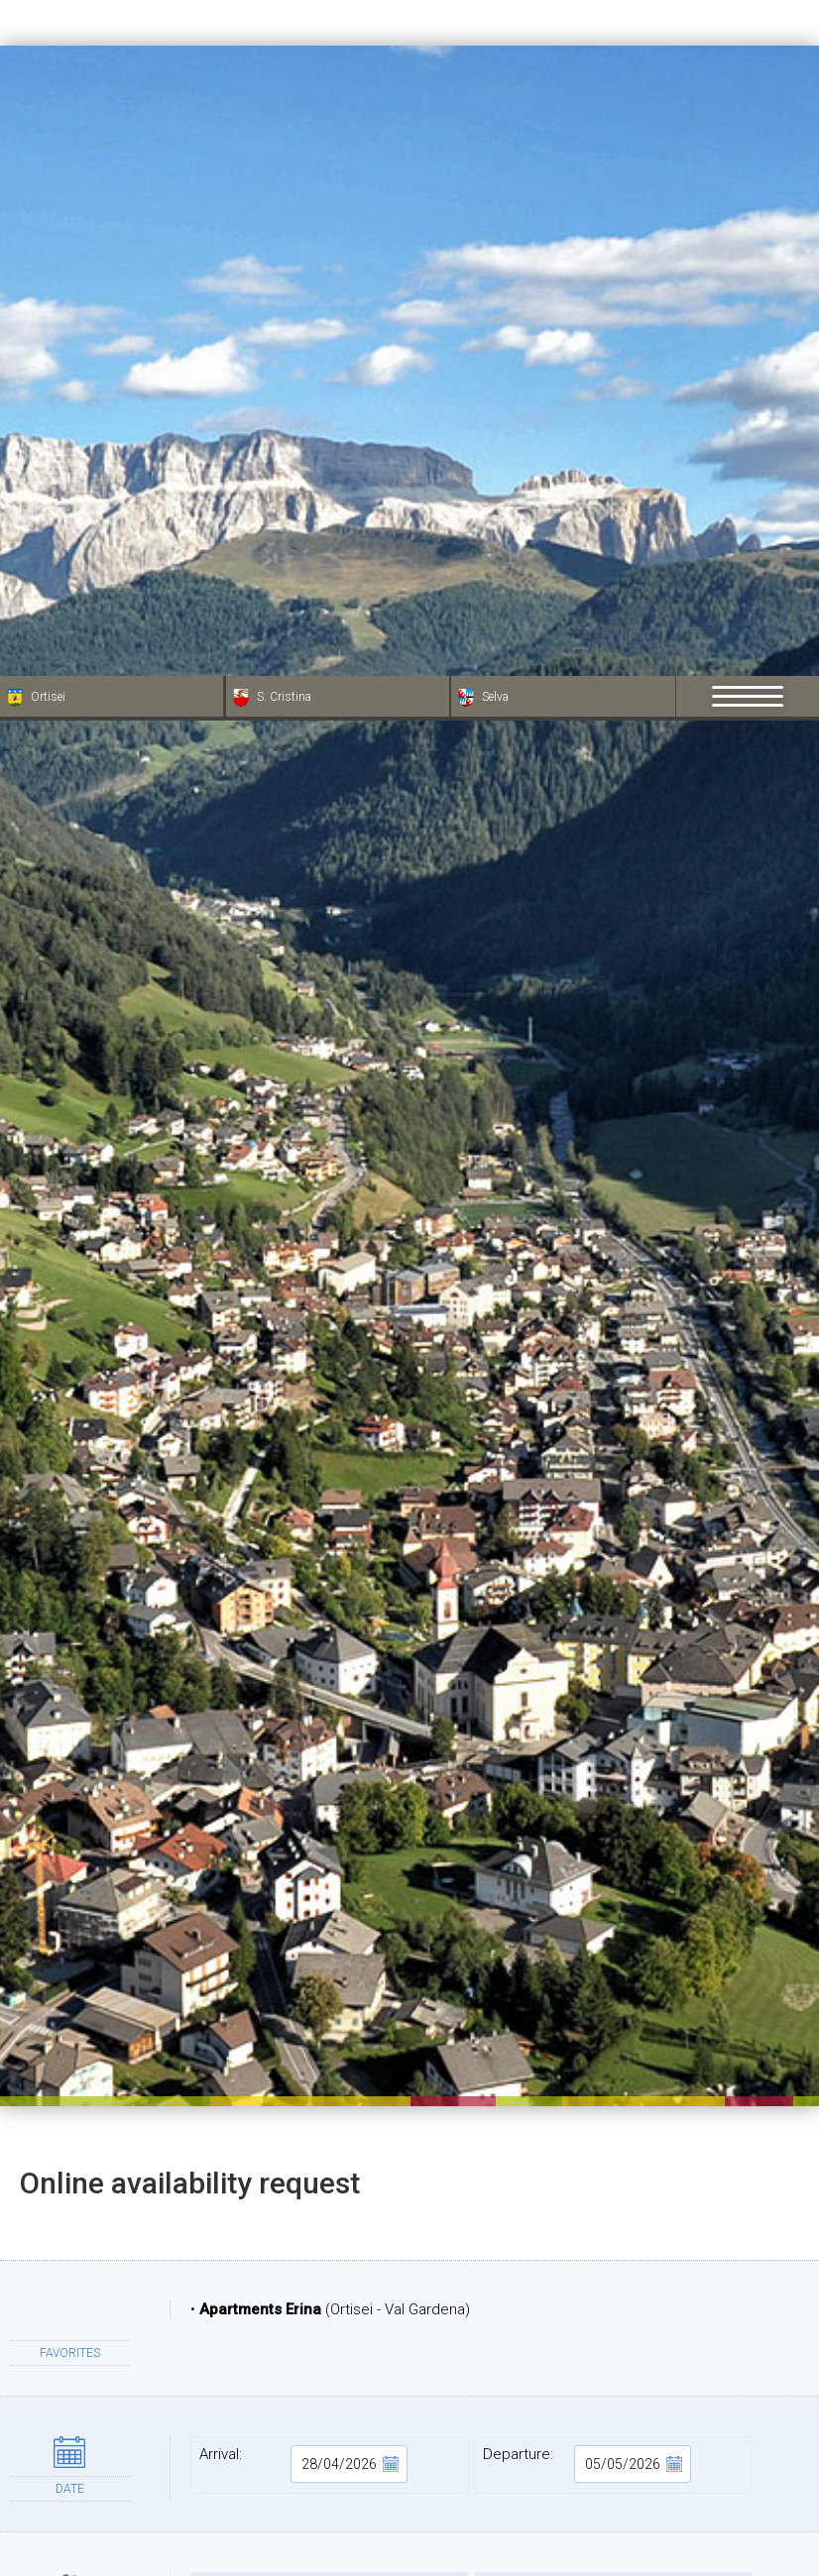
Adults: (329, 1925)
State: (613, 2490)
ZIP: (613, 2427)
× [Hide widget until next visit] (64, 2450)
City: (329, 2490)
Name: (329, 2365)
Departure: (587, 1788)
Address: (329, 2427)
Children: (613, 1925)
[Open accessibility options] (44, 2472)
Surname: (613, 2365)
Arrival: (303, 1788)
